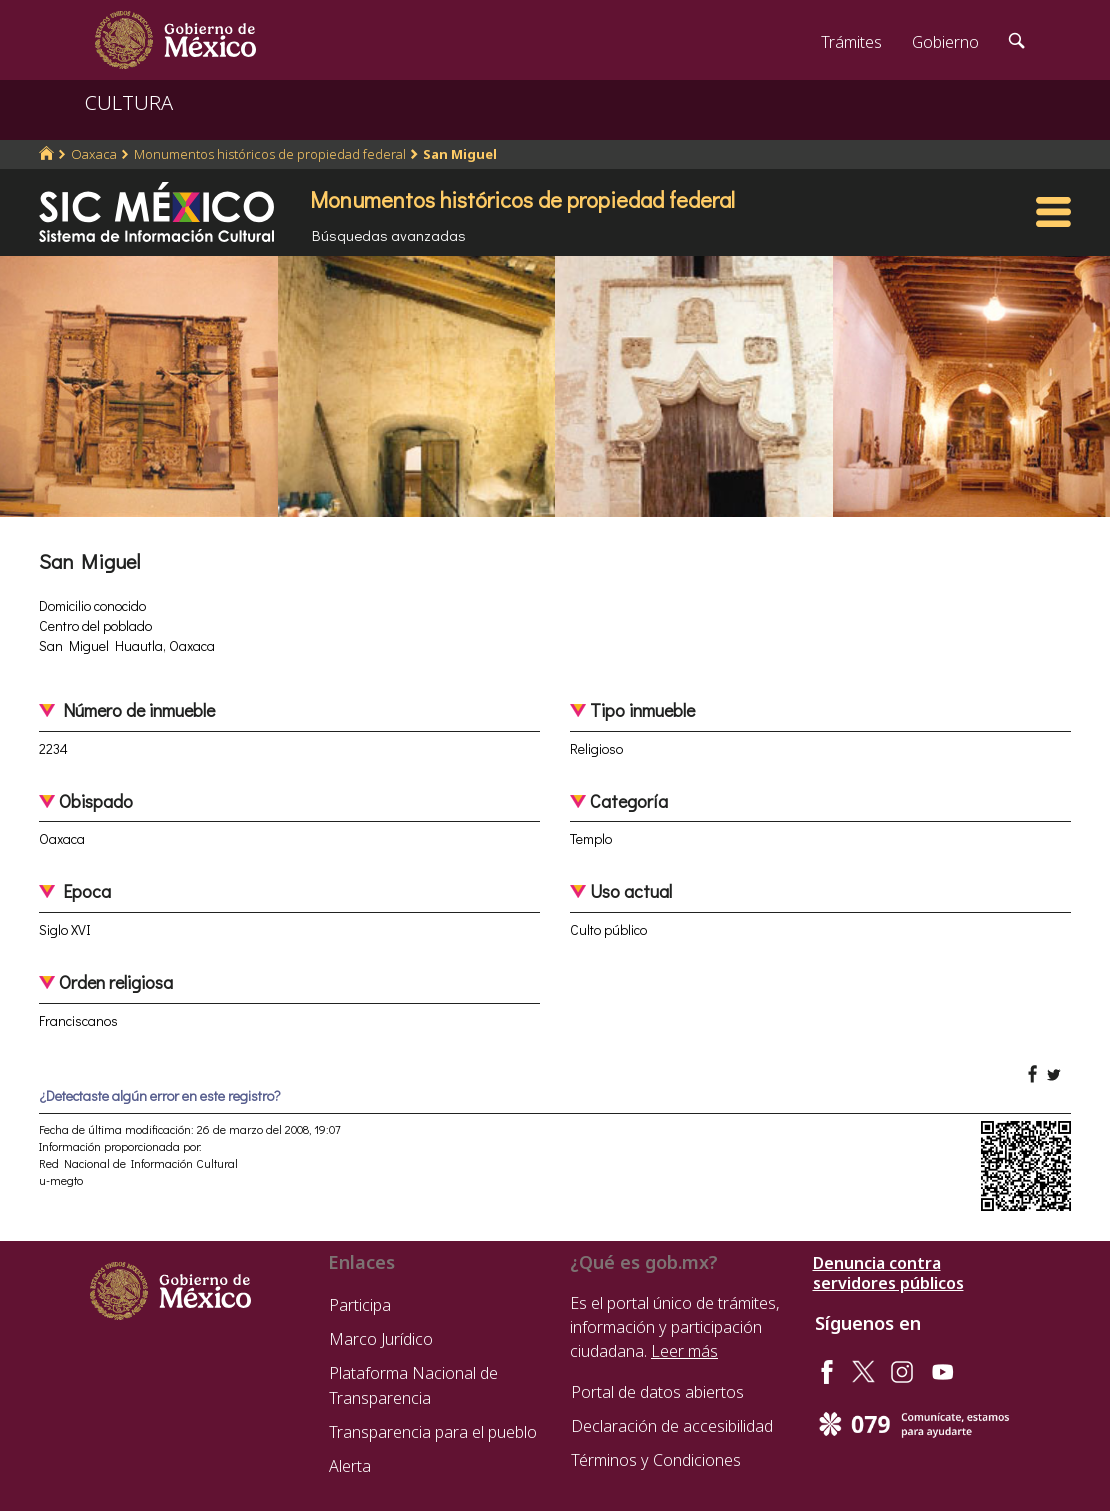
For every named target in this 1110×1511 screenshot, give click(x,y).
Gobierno (945, 42)
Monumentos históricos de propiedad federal (270, 154)
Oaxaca (94, 154)
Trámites (851, 42)
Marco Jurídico (381, 1339)
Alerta (350, 1466)
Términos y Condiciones (656, 1460)
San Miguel (460, 154)
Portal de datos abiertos (657, 1392)
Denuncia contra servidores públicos (888, 1273)
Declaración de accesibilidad (672, 1426)
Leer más (684, 1351)
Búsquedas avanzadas (389, 235)
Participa (360, 1305)
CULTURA (129, 102)
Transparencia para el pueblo (433, 1432)
